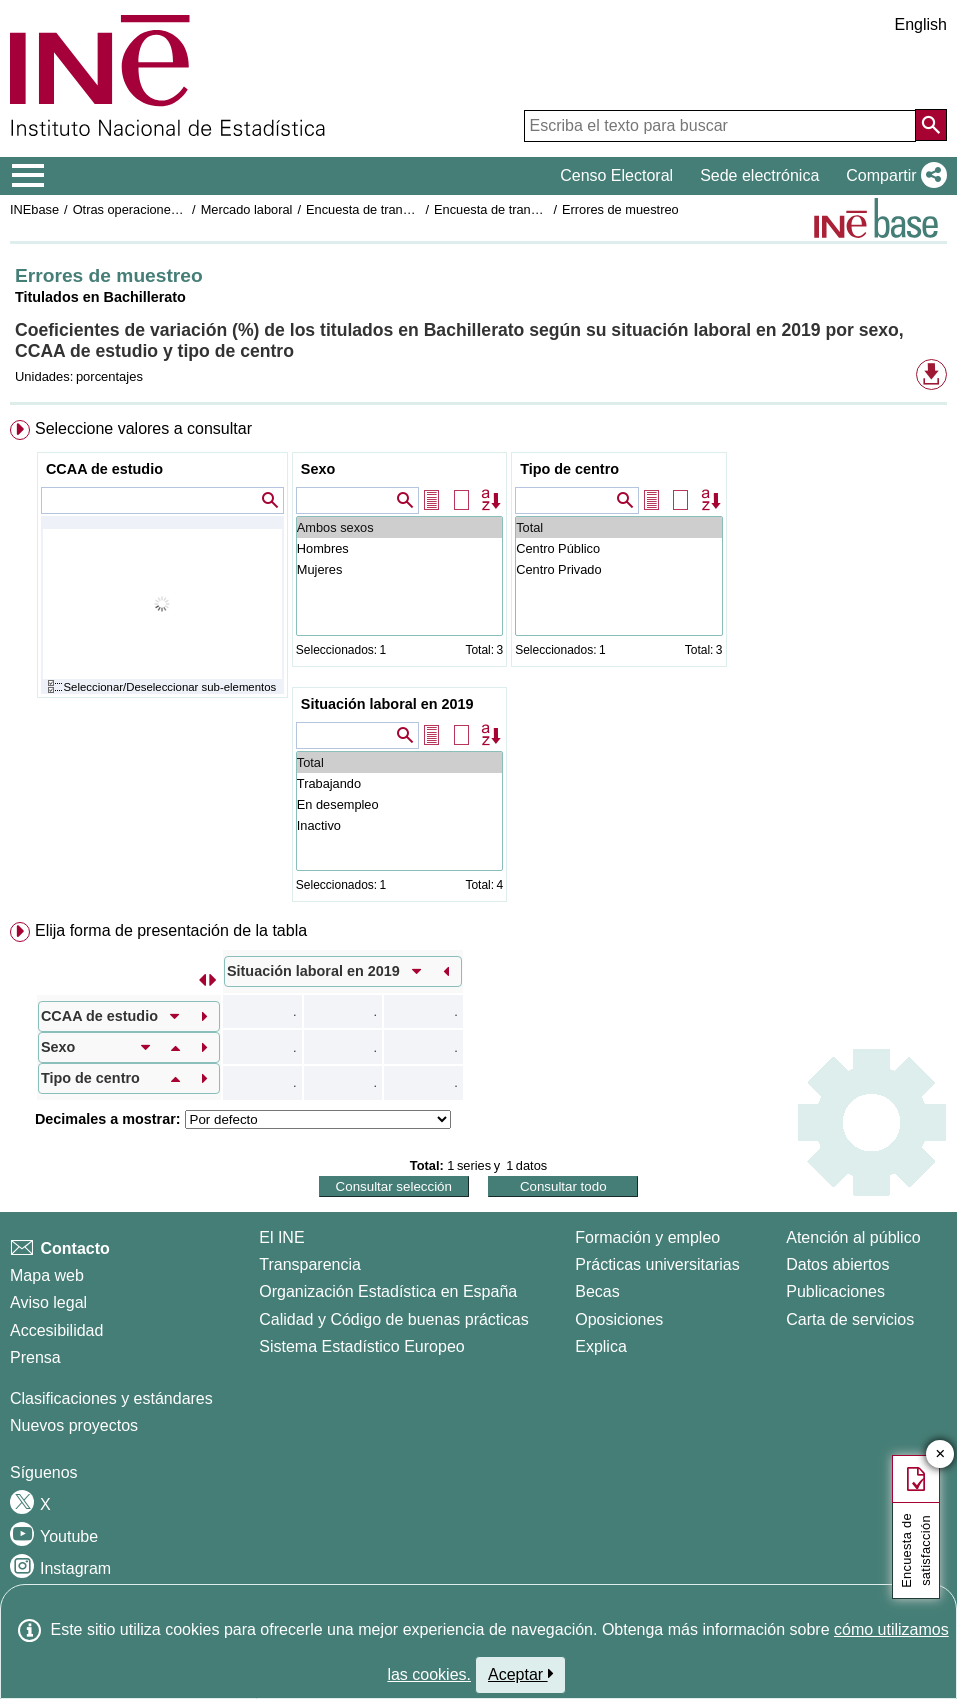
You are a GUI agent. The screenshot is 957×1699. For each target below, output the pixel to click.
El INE (281, 1237)
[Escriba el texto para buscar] (720, 126)
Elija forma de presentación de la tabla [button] (171, 930)
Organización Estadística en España (388, 1291)
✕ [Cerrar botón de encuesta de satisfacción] (940, 1454)
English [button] (921, 24)
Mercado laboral (247, 209)
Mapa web (47, 1275)
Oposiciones (619, 1319)
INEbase (34, 209)
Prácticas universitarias (657, 1264)
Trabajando (399, 783)
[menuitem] (478, 665)
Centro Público (618, 548)
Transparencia (310, 1264)
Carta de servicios (850, 1319)
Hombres (399, 548)
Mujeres (399, 569)
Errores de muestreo (620, 209)
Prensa (35, 1357)
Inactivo (399, 825)
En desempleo (399, 804)
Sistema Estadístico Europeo (361, 1346)
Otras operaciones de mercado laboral (182, 209)
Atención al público (853, 1237)
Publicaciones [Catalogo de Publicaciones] (835, 1291)
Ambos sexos (399, 527)
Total (618, 527)
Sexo (318, 469)
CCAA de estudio (104, 469)
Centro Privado (618, 569)
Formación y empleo (647, 1237)
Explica (601, 1346)
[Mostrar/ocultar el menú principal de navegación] (28, 176)
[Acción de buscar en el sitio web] (931, 125)
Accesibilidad (56, 1330)
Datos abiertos (837, 1264)
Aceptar (520, 1674)
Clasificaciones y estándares (111, 1398)
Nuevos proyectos (74, 1425)
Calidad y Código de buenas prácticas (394, 1319)
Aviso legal (48, 1302)
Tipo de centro (569, 469)
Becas (597, 1291)
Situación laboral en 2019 (387, 704)
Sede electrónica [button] (759, 175)
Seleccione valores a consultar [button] (143, 428)
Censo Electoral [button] (616, 175)
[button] (892, 176)
